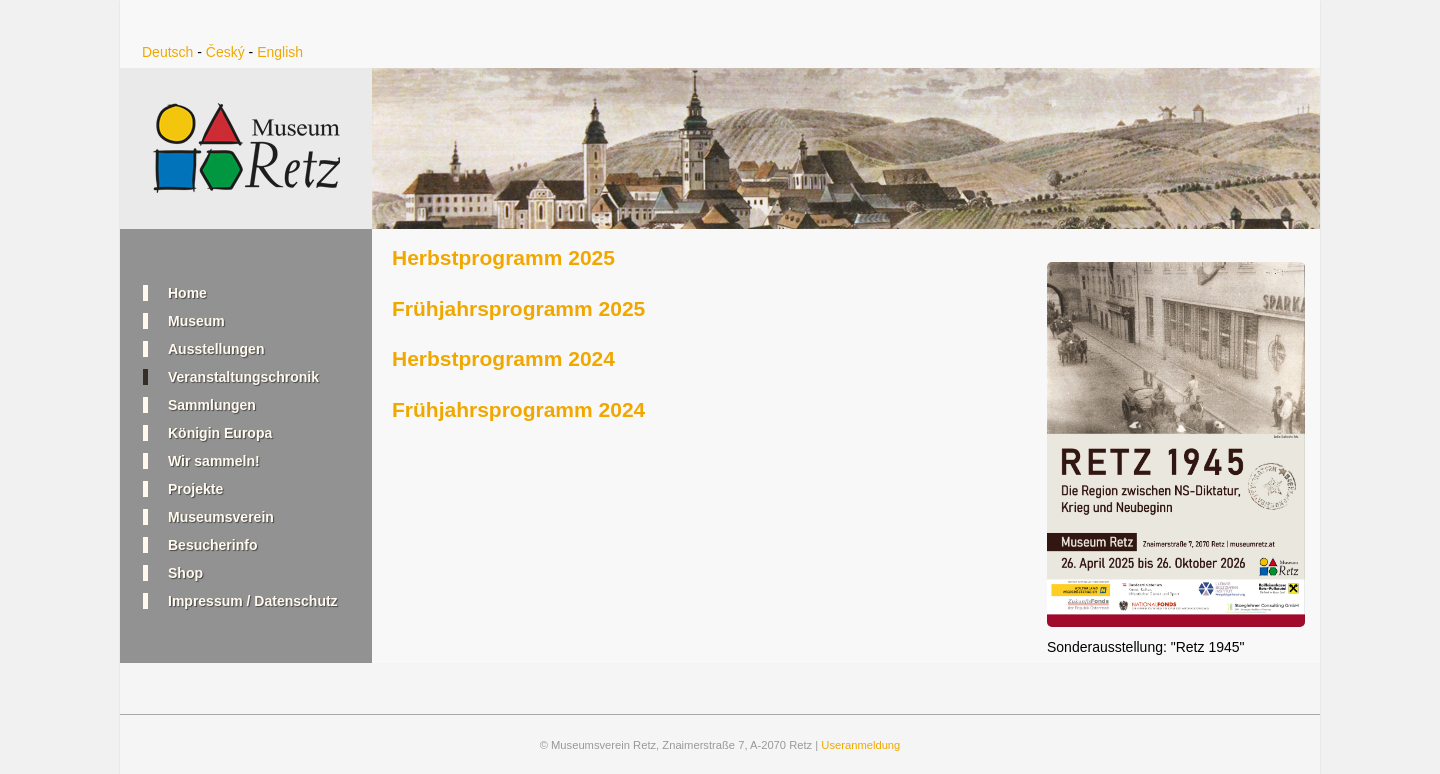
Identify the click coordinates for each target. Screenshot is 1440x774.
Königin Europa (220, 433)
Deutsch (167, 52)
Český (225, 52)
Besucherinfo (212, 545)
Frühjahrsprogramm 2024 (518, 409)
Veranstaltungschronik (243, 377)
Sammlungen (212, 405)
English (280, 52)
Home (187, 293)
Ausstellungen (216, 349)
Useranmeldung (860, 745)
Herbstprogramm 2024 (503, 358)
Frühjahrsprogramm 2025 (518, 308)
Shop (185, 573)
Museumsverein (221, 517)
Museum (196, 321)
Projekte (195, 489)
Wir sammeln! (214, 461)
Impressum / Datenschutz (253, 601)
